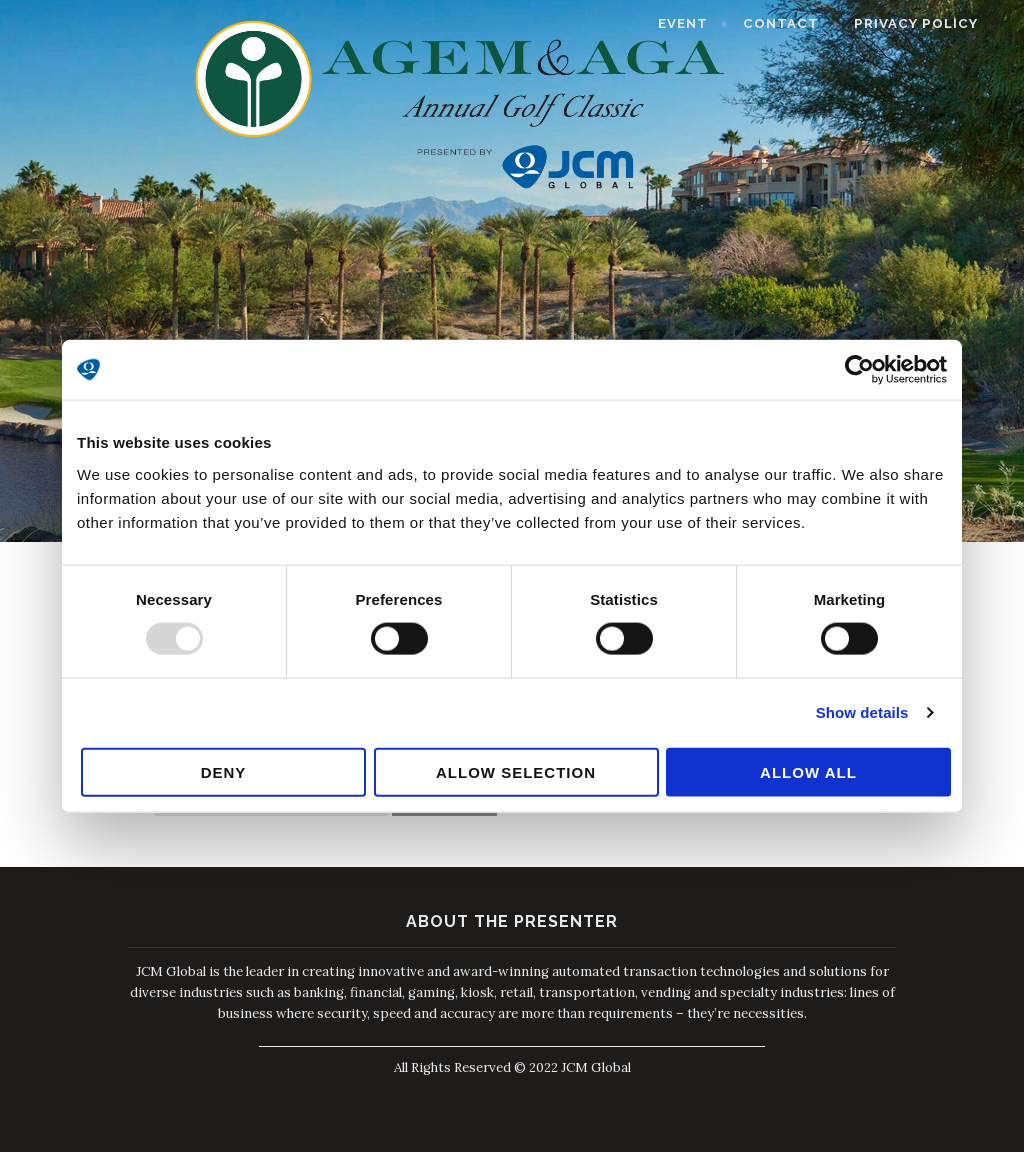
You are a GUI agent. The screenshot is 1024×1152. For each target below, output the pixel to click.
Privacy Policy (936, 23)
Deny (224, 771)
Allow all (808, 771)
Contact (801, 23)
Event (702, 23)
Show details (862, 712)
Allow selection (516, 771)
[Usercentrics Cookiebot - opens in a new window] (859, 370)
